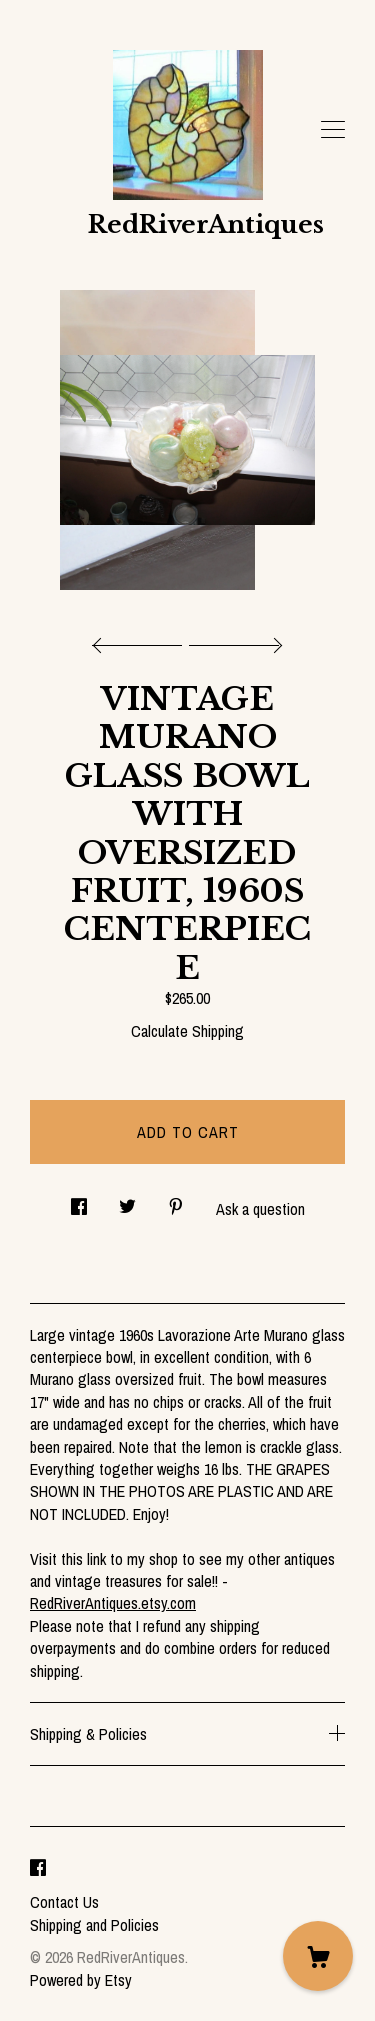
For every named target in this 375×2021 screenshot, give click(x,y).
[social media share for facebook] (79, 1200)
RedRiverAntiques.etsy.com (113, 1603)
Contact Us (64, 1902)
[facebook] (38, 1868)
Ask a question (260, 1209)
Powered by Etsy (81, 1980)
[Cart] (318, 1956)
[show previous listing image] (142, 640)
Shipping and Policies (94, 1925)
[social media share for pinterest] (176, 1200)
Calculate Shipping (187, 1031)
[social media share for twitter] (127, 1200)
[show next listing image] (233, 640)
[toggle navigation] (333, 130)
